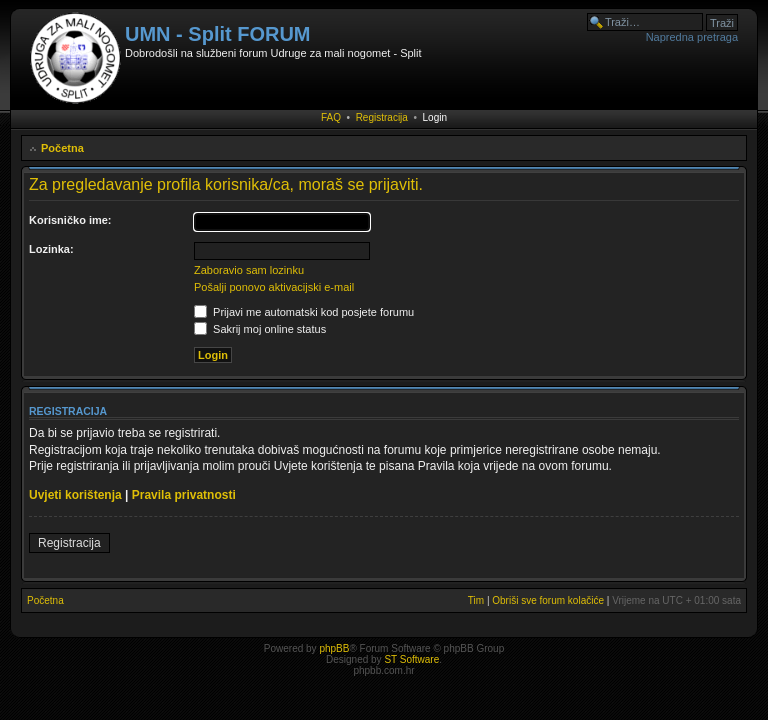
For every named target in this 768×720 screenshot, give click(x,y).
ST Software (411, 659)
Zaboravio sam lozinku (249, 270)
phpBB (334, 648)
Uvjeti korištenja (75, 495)
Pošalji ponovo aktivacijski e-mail (274, 287)
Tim (476, 600)
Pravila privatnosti (184, 495)
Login (435, 117)
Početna (62, 148)
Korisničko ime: (70, 220)
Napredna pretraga (692, 37)
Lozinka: (51, 249)
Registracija (382, 117)
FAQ (331, 117)
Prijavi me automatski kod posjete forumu (304, 312)
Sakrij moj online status (260, 329)
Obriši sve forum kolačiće (548, 600)
